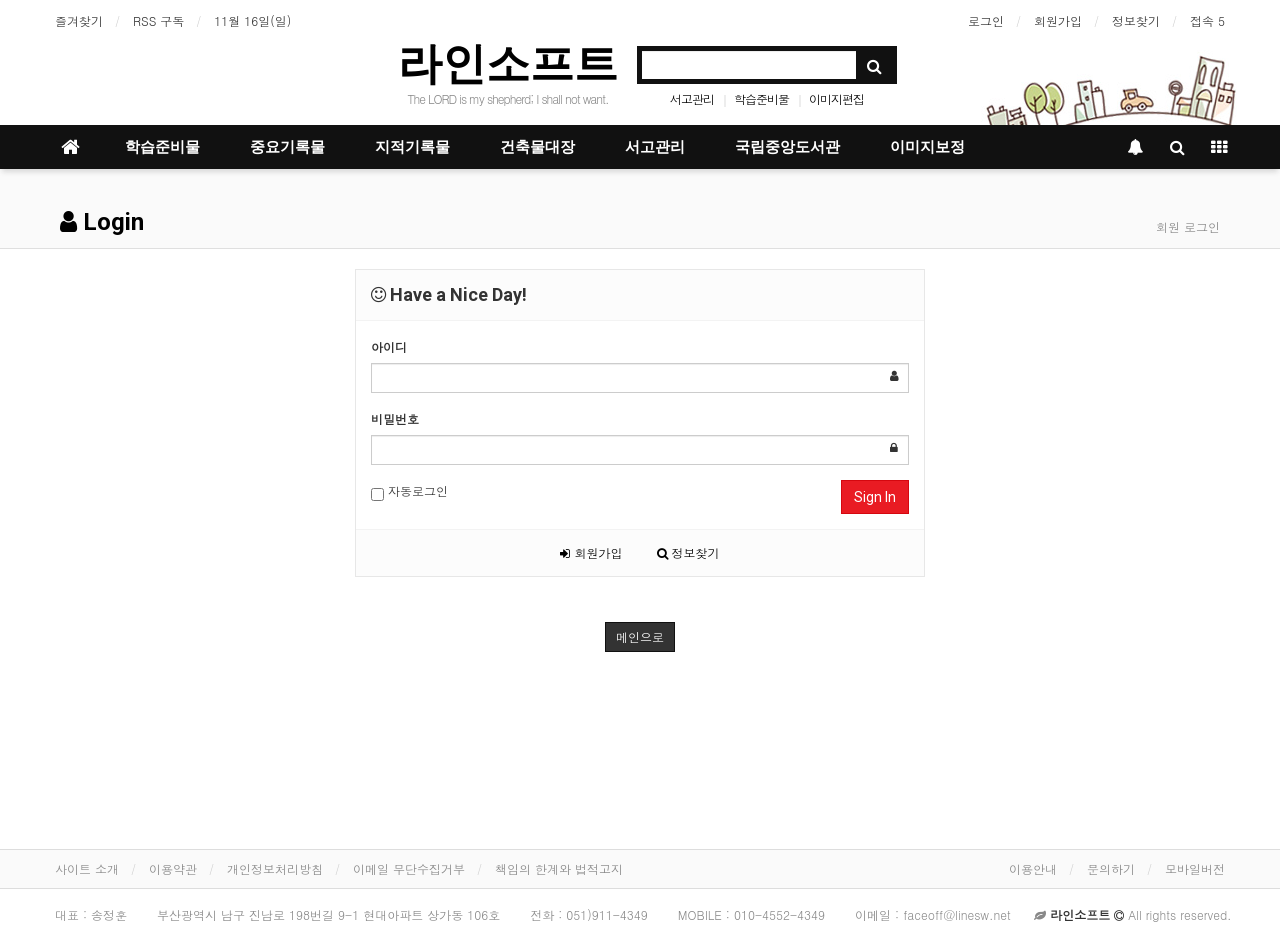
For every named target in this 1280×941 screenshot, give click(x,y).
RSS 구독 (158, 20)
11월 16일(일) (252, 20)
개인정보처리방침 (275, 868)
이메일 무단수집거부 (409, 868)
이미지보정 (927, 147)
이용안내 (1033, 868)
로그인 (986, 20)
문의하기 (1111, 868)
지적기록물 (412, 147)
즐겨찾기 (79, 20)
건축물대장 (537, 147)
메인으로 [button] (640, 636)
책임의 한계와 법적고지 (559, 868)
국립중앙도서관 (787, 147)
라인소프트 (508, 63)
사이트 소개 (87, 868)
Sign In (875, 497)
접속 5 (1207, 20)
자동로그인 (409, 491)
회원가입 (1058, 20)
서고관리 (692, 98)
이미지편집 (836, 98)
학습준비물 (761, 98)
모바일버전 (1195, 868)
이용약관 (173, 868)
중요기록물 (287, 147)
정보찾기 (1136, 20)
